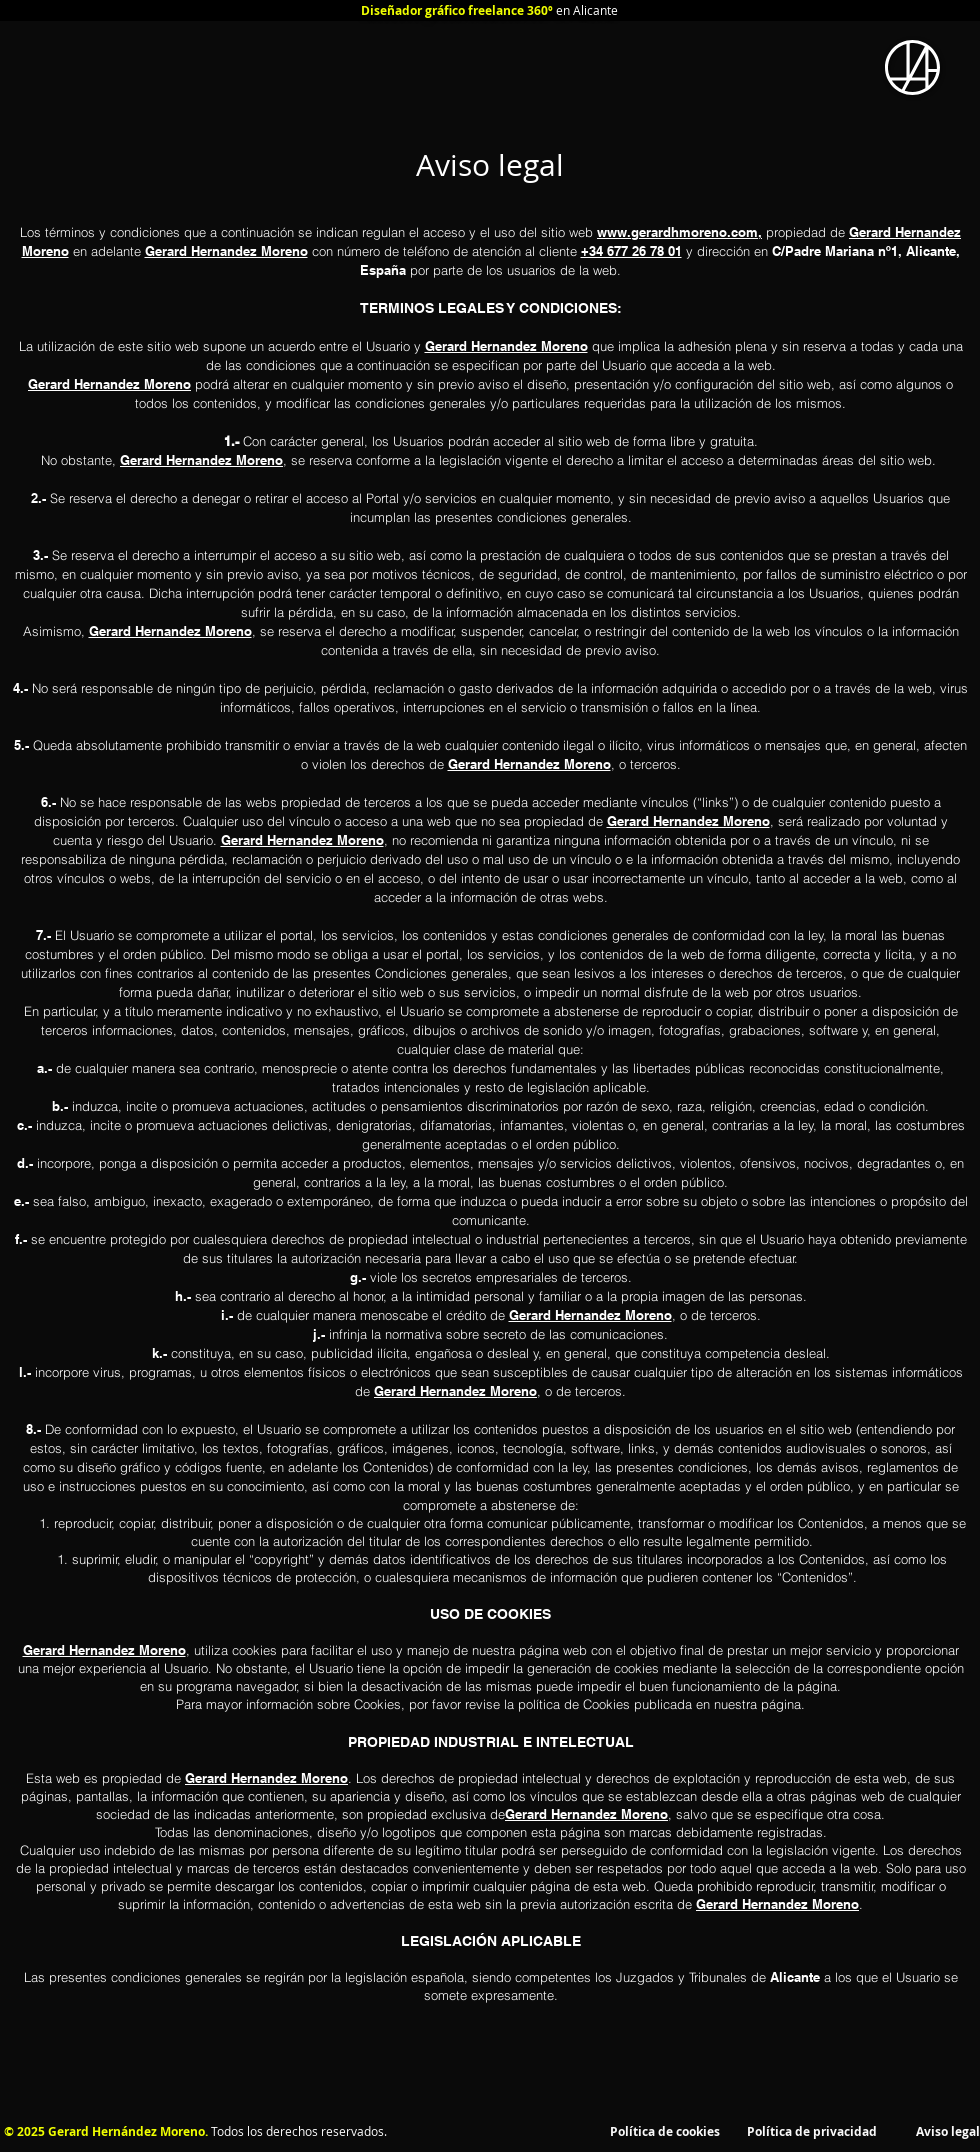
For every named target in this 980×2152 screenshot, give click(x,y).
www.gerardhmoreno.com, (679, 232)
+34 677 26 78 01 (631, 251)
